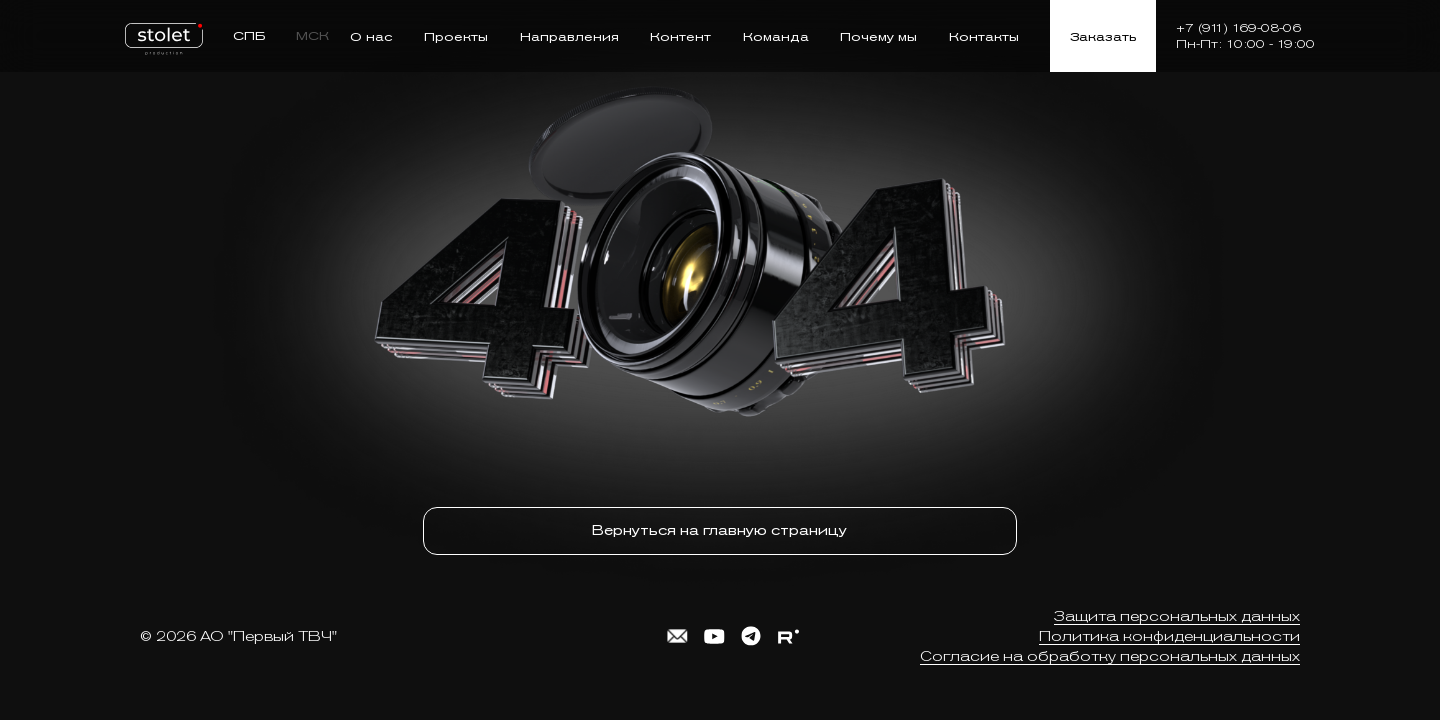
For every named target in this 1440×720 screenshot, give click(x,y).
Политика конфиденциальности (1169, 631)
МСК (312, 35)
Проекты (456, 36)
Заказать (1103, 36)
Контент (680, 36)
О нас (371, 36)
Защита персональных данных (1177, 611)
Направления (569, 36)
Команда (776, 36)
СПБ (249, 35)
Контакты (984, 36)
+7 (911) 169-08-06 (1238, 28)
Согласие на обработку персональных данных (1110, 651)
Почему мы (878, 36)
